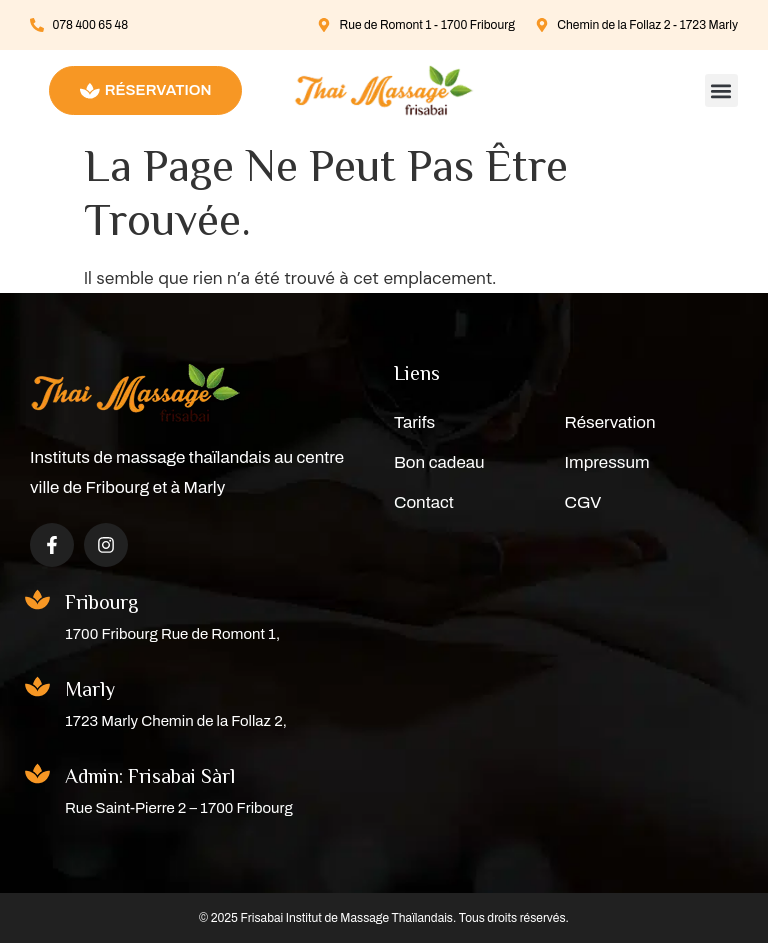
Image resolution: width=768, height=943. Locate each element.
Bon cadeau (439, 462)
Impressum (607, 462)
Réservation (610, 422)
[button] (721, 90)
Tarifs (414, 422)
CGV (583, 502)
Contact (424, 502)
